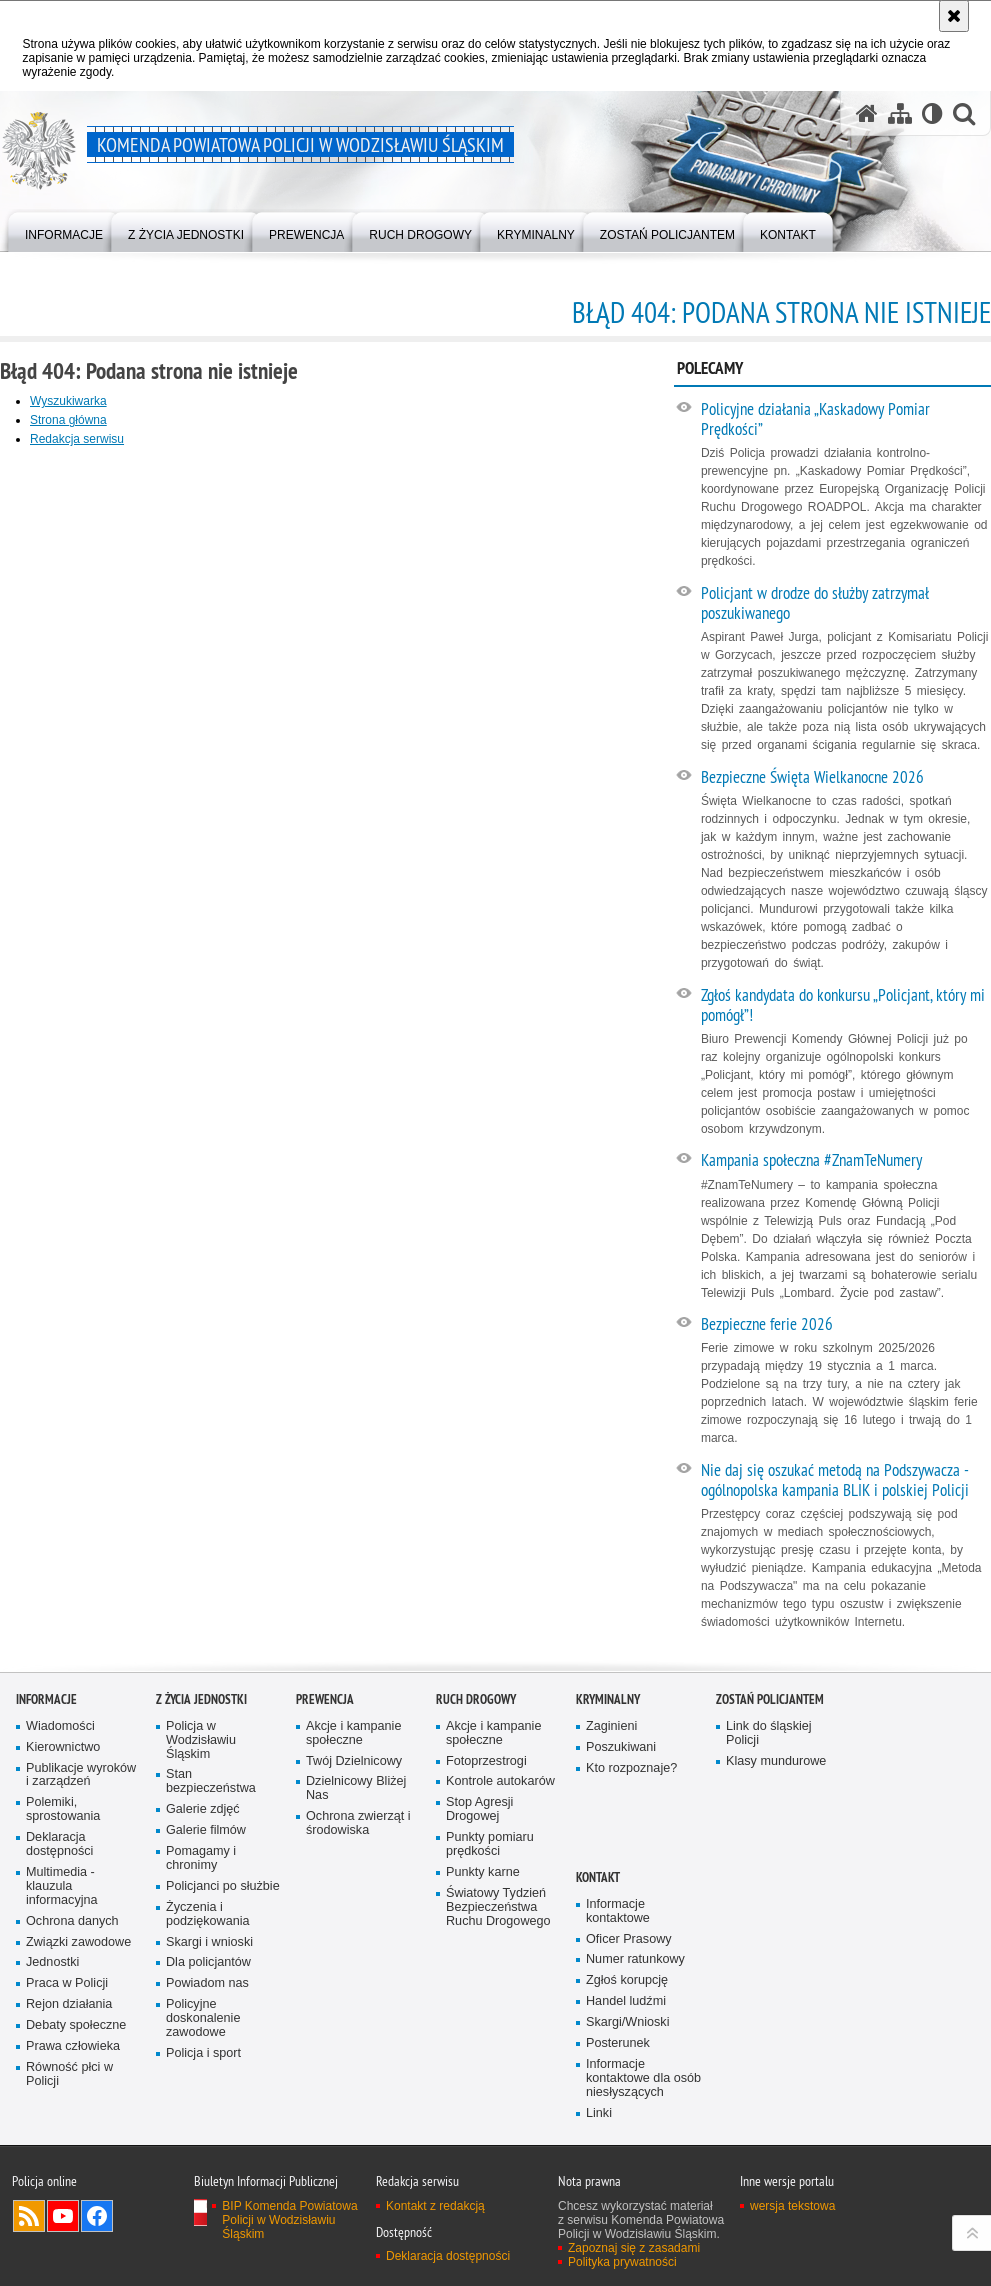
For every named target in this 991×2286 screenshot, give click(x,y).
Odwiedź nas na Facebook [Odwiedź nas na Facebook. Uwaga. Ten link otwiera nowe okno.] (97, 2216)
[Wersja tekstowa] (932, 113)
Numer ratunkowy (635, 1959)
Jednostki (52, 1962)
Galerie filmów (206, 1830)
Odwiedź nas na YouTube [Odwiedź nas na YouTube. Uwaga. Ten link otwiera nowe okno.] (63, 2216)
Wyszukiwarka (68, 401)
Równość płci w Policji (69, 2074)
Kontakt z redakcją (435, 2206)
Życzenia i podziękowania (208, 1914)
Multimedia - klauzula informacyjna (62, 1886)
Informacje (46, 1699)
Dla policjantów (208, 1962)
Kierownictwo (63, 1747)
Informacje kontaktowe (618, 1911)
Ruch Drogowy (476, 1699)
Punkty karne (483, 1872)
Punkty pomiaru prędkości (490, 1844)
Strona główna (68, 420)
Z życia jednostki (201, 1699)
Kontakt (598, 1877)
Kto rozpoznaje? (631, 1768)
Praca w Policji (67, 1983)
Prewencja (325, 1699)
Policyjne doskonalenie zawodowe (203, 2018)
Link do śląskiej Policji (769, 1733)
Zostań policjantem (770, 1699)
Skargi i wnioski (209, 1942)
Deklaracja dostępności (59, 1844)
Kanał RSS (29, 2216)
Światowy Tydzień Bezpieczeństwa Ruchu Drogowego (498, 1907)
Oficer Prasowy (629, 1939)
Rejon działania (69, 2004)
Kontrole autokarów (500, 1781)
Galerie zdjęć (203, 1809)
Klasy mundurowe (776, 1761)
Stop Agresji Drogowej (479, 1809)
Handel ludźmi (626, 2001)
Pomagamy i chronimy (201, 1858)
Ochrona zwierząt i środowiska (358, 1823)
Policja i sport (203, 2053)
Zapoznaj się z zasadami (634, 2248)
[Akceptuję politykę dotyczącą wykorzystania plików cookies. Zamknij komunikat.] (954, 16)
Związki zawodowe (78, 1942)
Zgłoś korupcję (627, 1980)
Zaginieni (611, 1726)
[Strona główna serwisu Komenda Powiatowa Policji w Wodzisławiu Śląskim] (867, 113)
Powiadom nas (207, 1983)
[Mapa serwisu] (900, 113)
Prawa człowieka (73, 2046)
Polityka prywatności (622, 2262)
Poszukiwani (621, 1747)
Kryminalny (608, 1699)
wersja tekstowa (792, 2206)
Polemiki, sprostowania (63, 1809)
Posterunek (618, 2043)
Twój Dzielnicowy (354, 1761)
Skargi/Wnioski (628, 2022)
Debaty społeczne (76, 2025)
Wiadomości (60, 1726)
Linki (599, 2113)
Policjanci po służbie (223, 1886)
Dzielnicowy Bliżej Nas (356, 1788)
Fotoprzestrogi (486, 1761)
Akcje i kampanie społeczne (353, 1733)
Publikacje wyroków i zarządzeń (81, 1775)
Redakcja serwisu (77, 439)
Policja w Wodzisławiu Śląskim (201, 1740)
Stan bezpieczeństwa (211, 1781)
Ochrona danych (72, 1921)
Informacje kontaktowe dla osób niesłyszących (643, 2078)
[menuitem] (64, 230)
